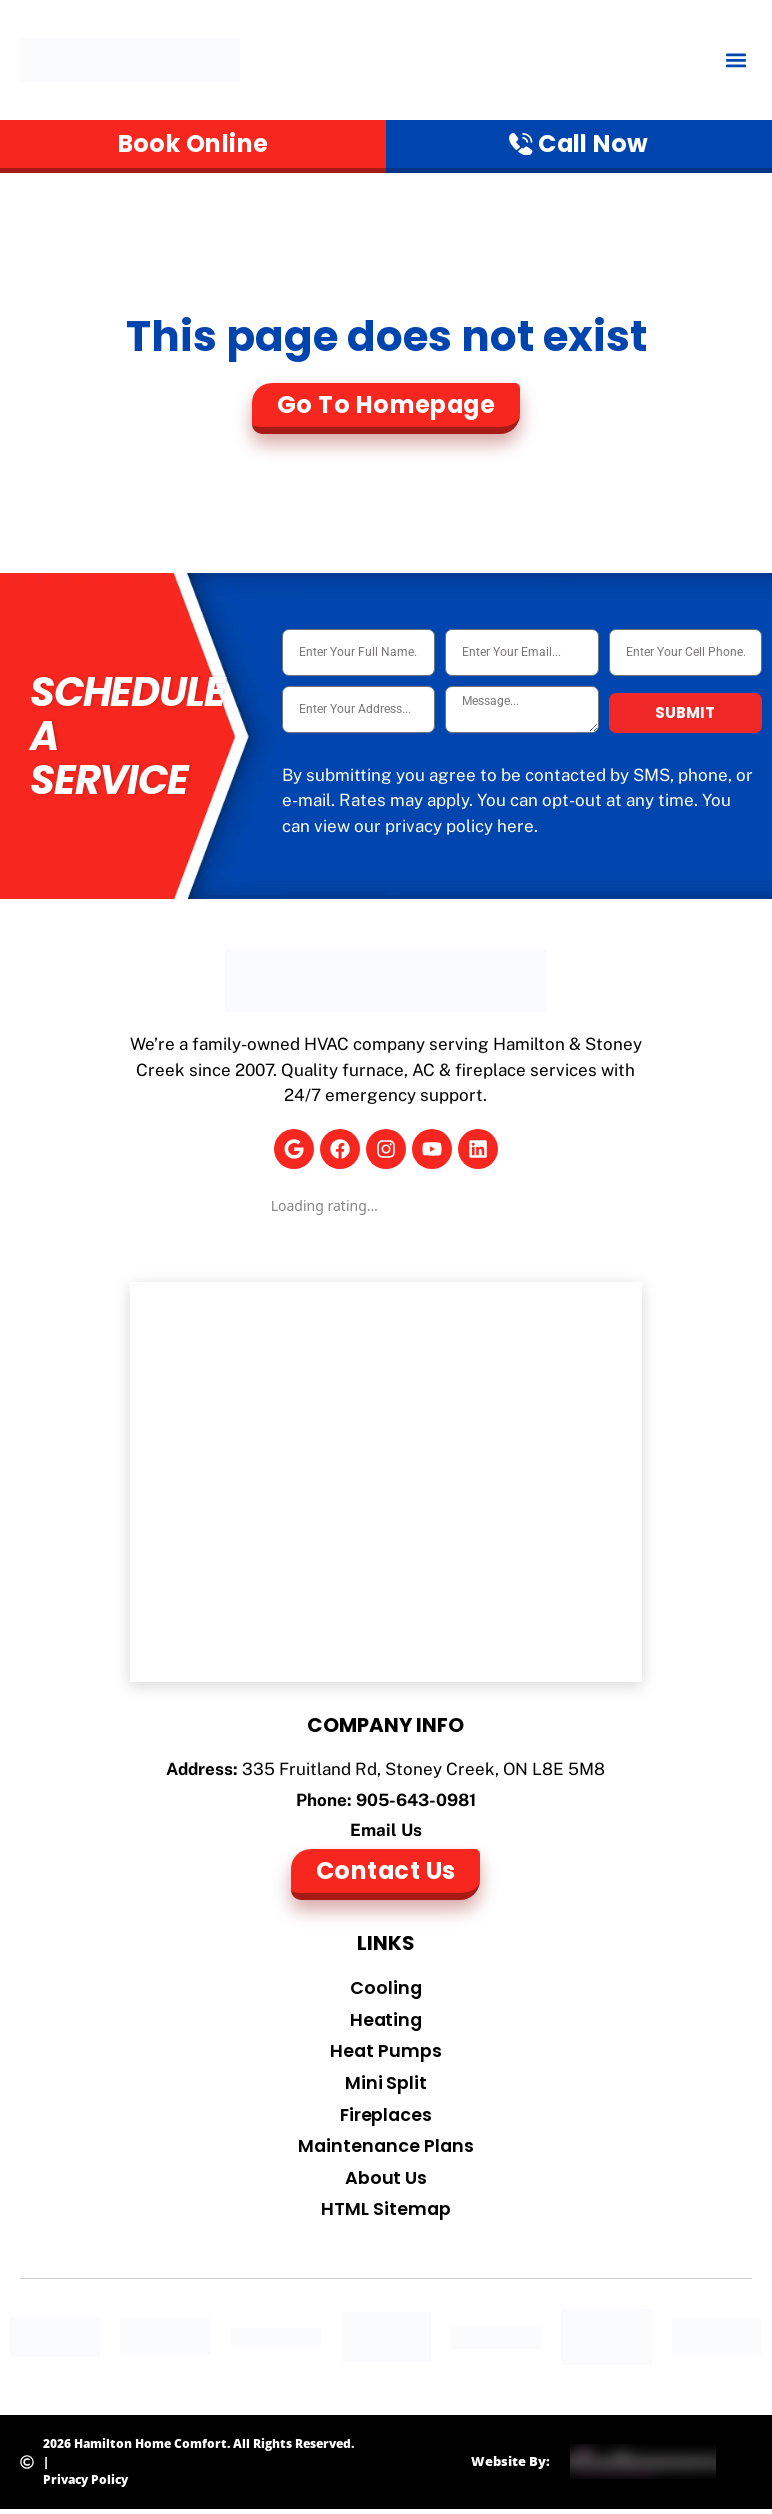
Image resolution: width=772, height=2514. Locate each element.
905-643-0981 (416, 1801)
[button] (735, 60)
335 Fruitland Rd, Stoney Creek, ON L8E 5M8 (423, 1770)
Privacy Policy (85, 2483)
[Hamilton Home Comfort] (386, 1483)
